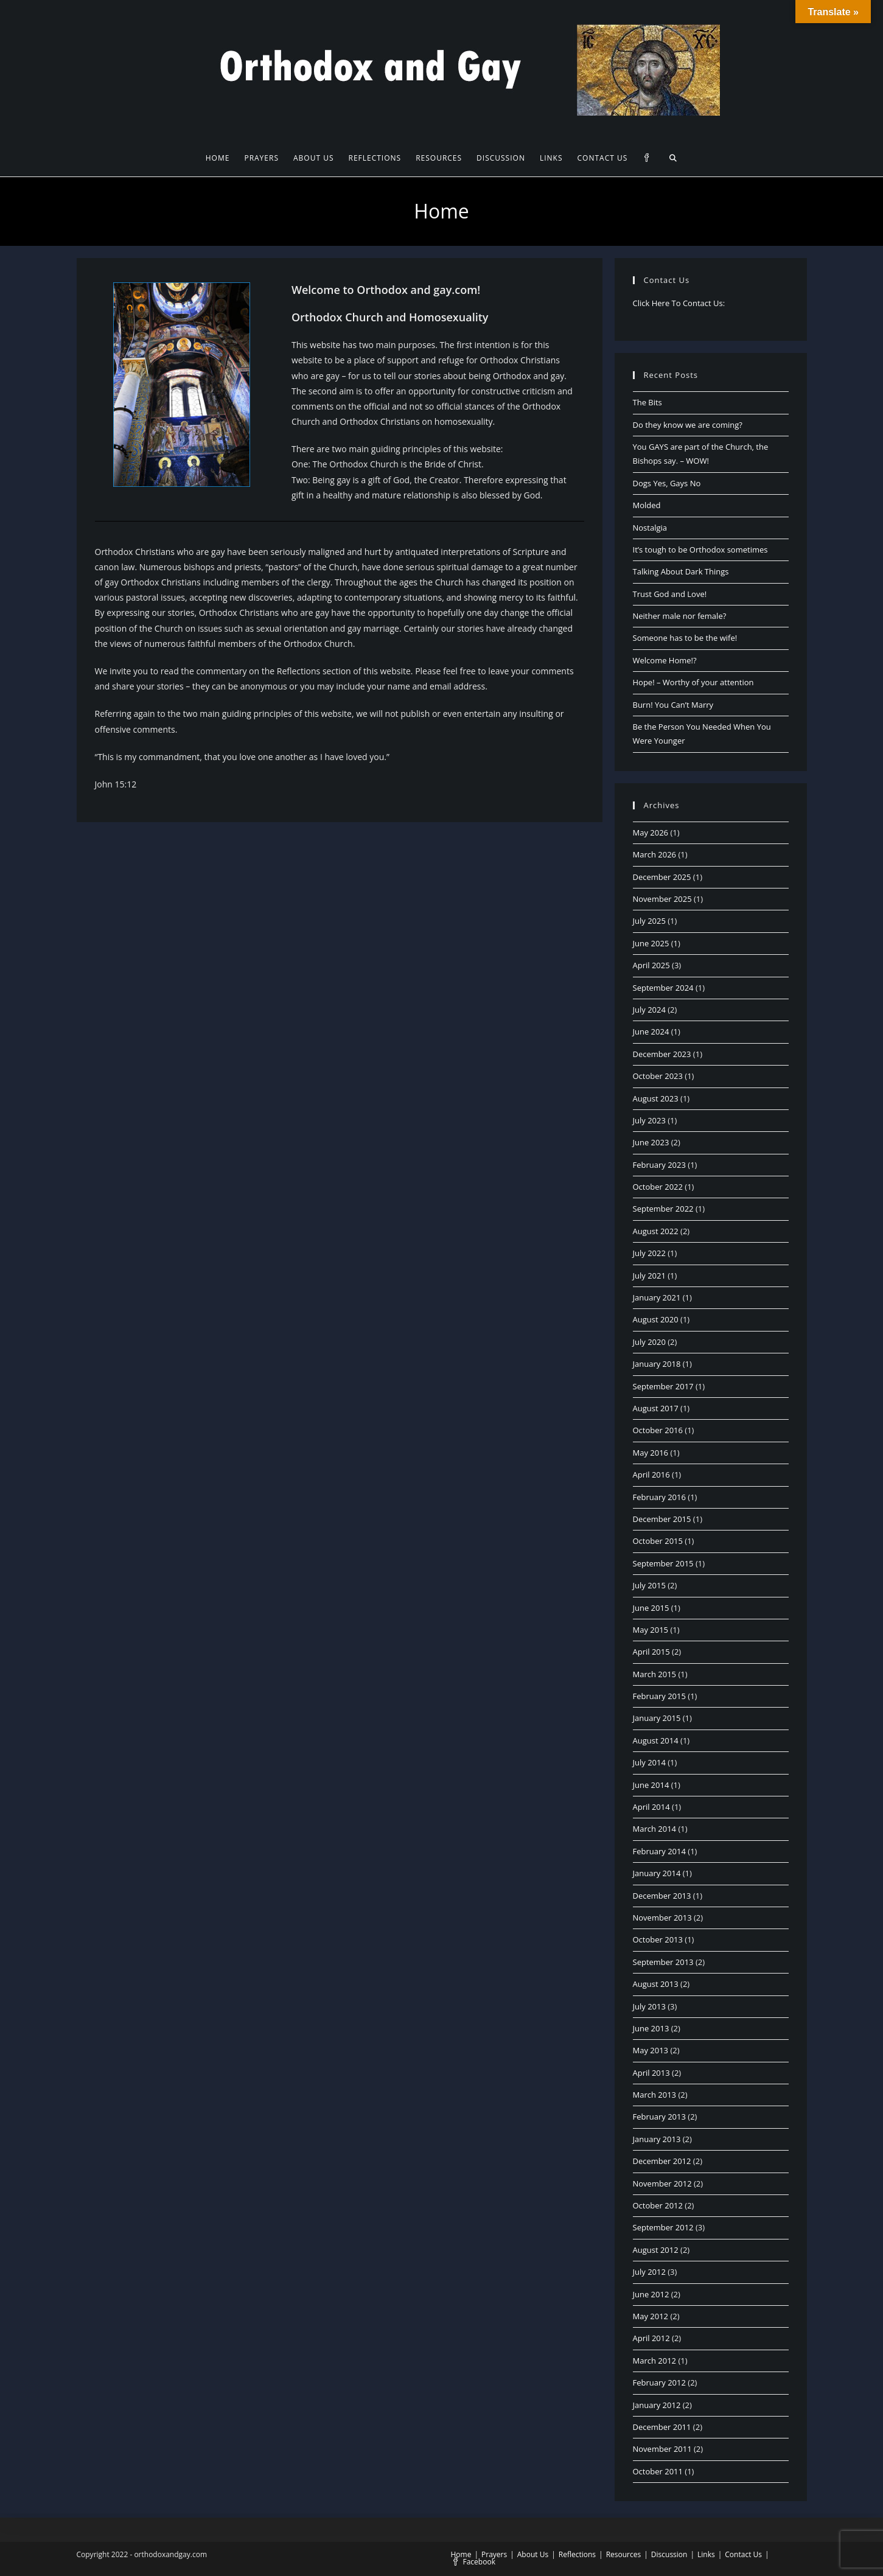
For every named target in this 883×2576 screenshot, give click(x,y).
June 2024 (651, 1031)
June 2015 (651, 1607)
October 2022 (658, 1186)
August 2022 (656, 1231)
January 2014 (657, 1873)
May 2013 (651, 2050)
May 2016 (651, 1452)
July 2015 (649, 1585)
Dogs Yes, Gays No (667, 483)
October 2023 (658, 1075)
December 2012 (662, 2160)
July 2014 (649, 1762)
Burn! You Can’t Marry (673, 704)
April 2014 (651, 1806)
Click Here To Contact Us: (679, 303)
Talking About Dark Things (681, 571)
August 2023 (656, 1098)
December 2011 (662, 2426)
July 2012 (649, 2271)
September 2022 (663, 1208)
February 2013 (659, 2116)
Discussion (669, 2554)
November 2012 (662, 2183)
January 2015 (657, 1717)
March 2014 (655, 1828)
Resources (623, 2554)
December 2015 (662, 1518)
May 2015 (651, 1629)
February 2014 (659, 1851)
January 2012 (657, 2405)
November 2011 (662, 2448)
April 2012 (651, 2338)
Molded (647, 505)
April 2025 (651, 965)
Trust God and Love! (670, 593)
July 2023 (649, 1120)
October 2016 (658, 1430)
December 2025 (662, 876)
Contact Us (743, 2554)
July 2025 (649, 920)
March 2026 (655, 854)
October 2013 (658, 1939)
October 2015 (658, 1540)
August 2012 (656, 2249)
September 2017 (663, 1386)
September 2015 (663, 1563)
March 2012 (655, 2360)
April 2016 (651, 1474)
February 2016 (659, 1497)
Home (461, 2554)
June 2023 (651, 1142)
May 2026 (651, 832)
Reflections (577, 2554)
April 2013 (651, 2072)
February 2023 (659, 1164)
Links (706, 2554)
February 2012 (659, 2382)
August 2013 (656, 1983)
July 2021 (649, 1275)
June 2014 (651, 1784)
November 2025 (662, 898)
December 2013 (662, 1895)
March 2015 (655, 1674)
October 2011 (658, 2471)
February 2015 (659, 1696)
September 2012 (663, 2227)
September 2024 (663, 987)
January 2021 (657, 1297)
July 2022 (649, 1253)
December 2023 (662, 1054)
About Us (532, 2554)
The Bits (647, 402)
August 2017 (656, 1408)
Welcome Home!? (665, 660)
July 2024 (649, 1009)
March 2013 (655, 2094)
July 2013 (649, 2006)
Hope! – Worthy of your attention (693, 682)
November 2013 (662, 1917)
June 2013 (651, 2028)
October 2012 (658, 2205)
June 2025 (651, 943)
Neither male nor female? (680, 615)
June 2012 (651, 2294)
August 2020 (656, 1319)
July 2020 (649, 1341)
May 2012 (651, 2316)
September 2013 (663, 1961)
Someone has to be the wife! (685, 637)
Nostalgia (650, 527)
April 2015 (651, 1651)
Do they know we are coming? (687, 424)
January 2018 (657, 1363)
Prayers (494, 2554)
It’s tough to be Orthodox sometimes (700, 549)
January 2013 (657, 2139)
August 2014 (656, 1740)
